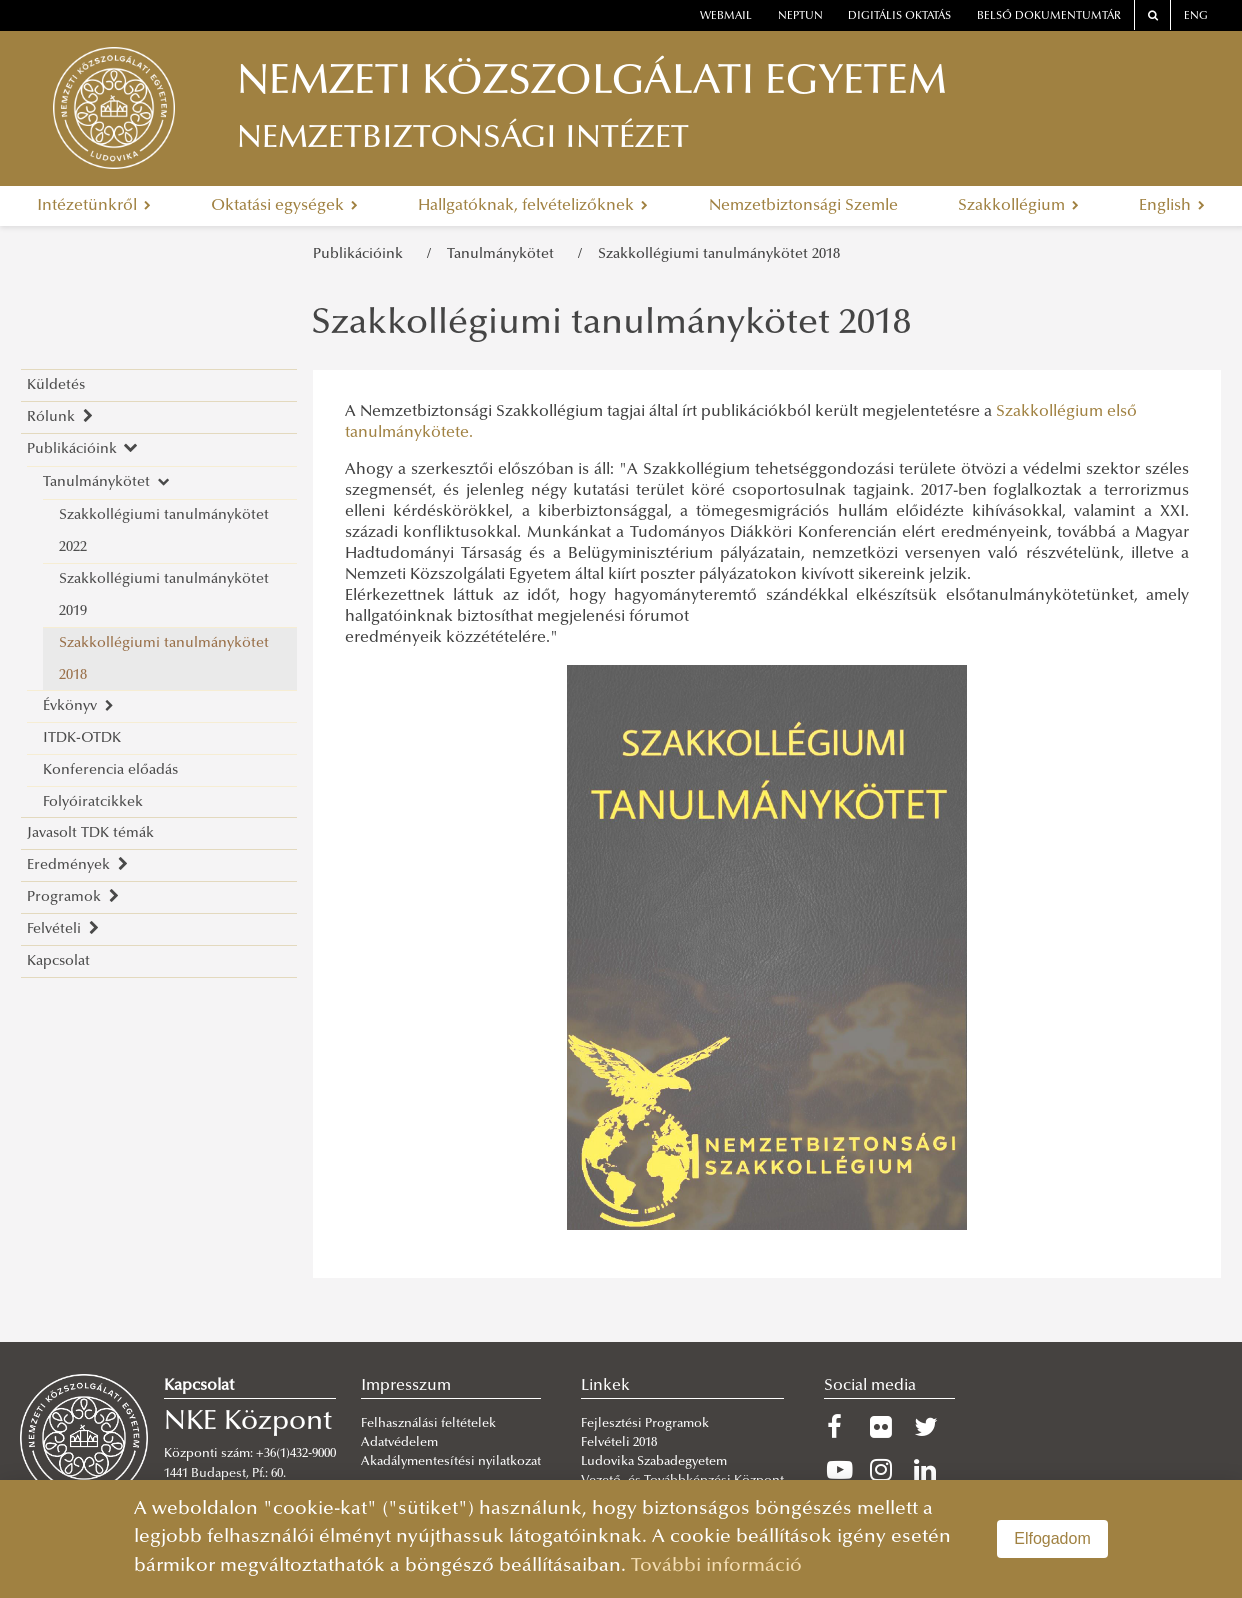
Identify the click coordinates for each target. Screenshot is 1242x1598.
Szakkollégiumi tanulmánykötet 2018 (719, 254)
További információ (716, 1566)
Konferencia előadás (110, 770)
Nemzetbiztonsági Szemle (803, 206)
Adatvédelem (399, 1443)
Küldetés (56, 385)
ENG (1196, 16)
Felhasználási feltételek (428, 1424)
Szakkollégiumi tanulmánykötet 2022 (164, 531)
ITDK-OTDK (82, 738)
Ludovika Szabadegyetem (654, 1462)
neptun (800, 16)
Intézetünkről (94, 206)
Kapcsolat (58, 961)
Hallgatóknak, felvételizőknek (533, 206)
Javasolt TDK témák (90, 833)
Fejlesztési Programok (645, 1424)
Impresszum (406, 1386)
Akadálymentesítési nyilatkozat (451, 1462)
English (1172, 206)
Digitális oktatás (899, 16)
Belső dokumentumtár (1049, 16)
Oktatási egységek (284, 206)
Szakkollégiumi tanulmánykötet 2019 (164, 595)
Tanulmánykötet (504, 254)
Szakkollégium (1018, 206)
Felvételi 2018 (619, 1443)
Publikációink (362, 254)
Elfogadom (1052, 1538)
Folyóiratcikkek (93, 802)
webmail (726, 16)
